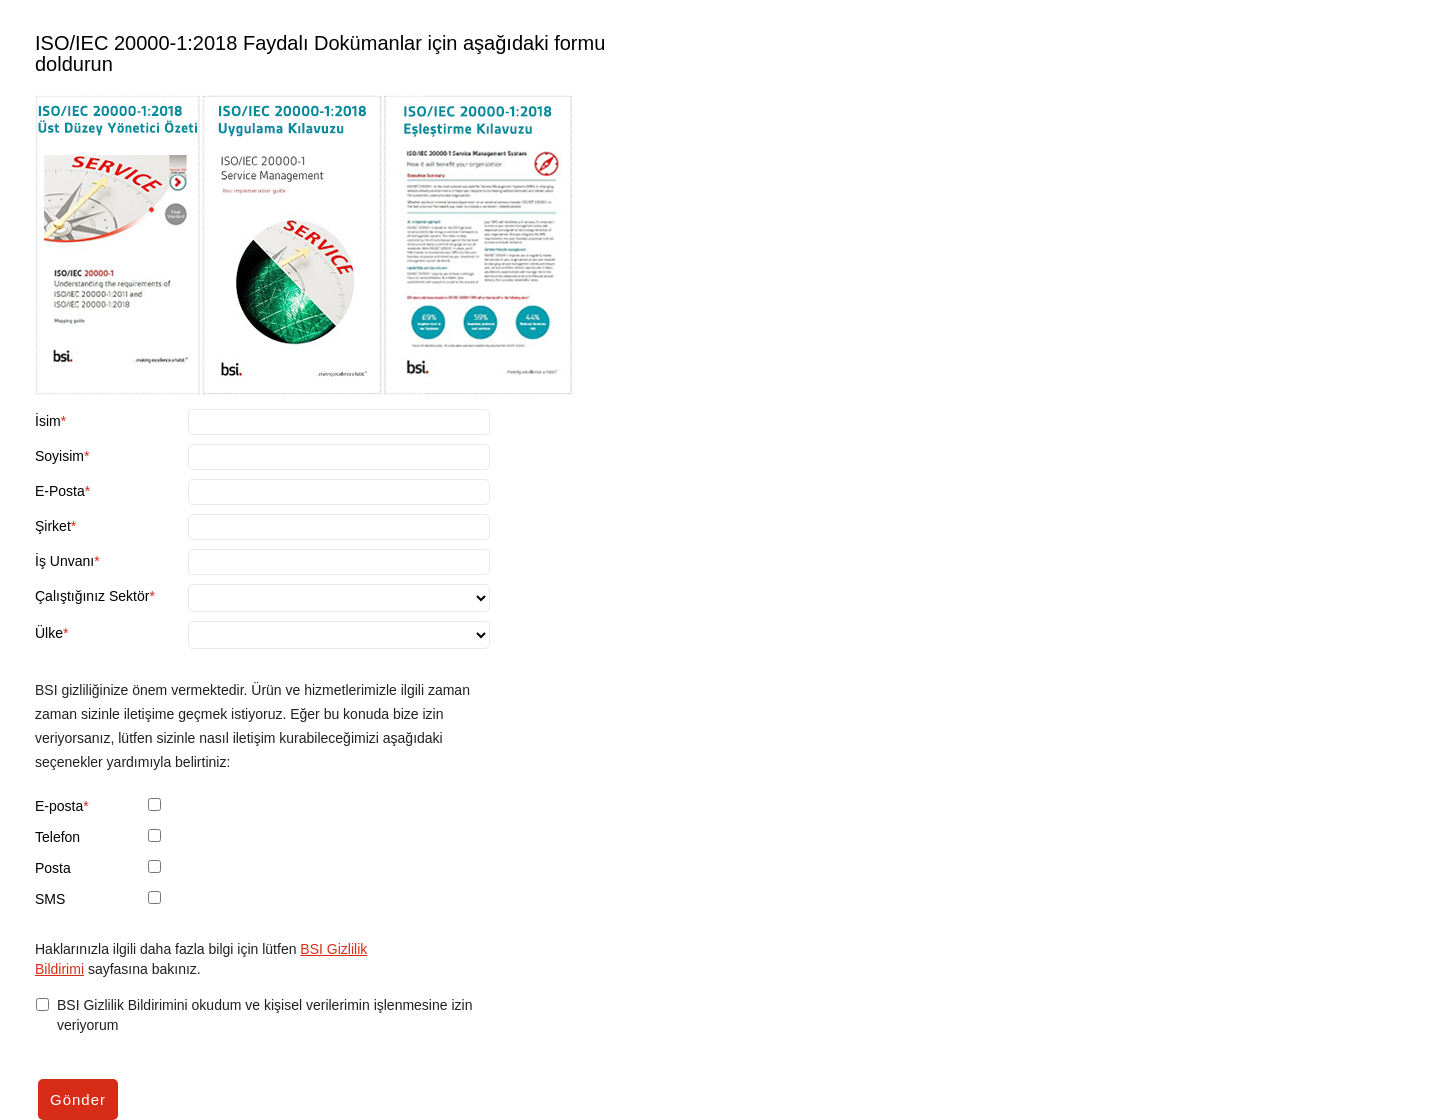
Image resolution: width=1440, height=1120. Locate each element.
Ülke (49, 633)
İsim (48, 421)
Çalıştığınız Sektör (92, 596)
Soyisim (59, 456)
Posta (53, 868)
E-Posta (60, 491)
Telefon (57, 837)
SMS (50, 899)
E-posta (59, 806)
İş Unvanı (64, 561)
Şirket (53, 526)
